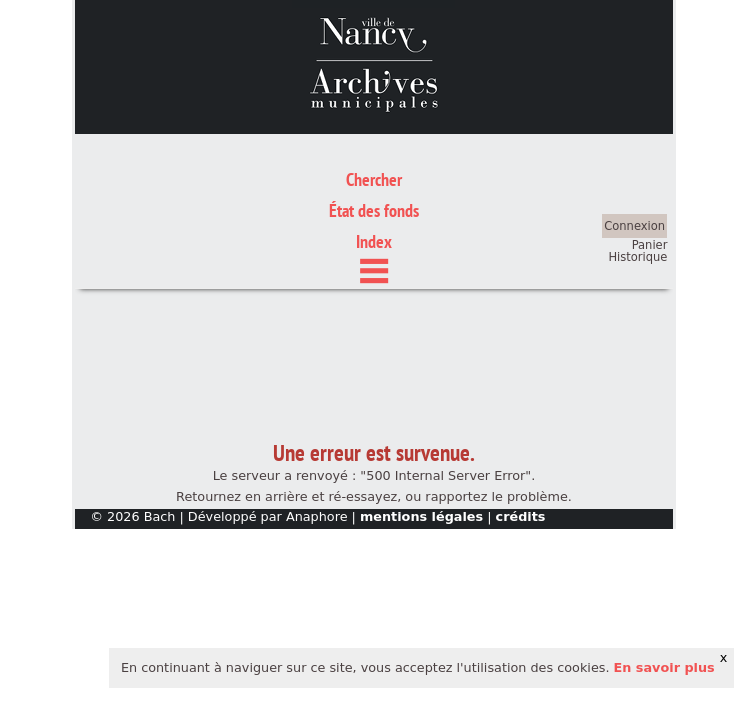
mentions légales (421, 423)
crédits (521, 423)
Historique (637, 164)
